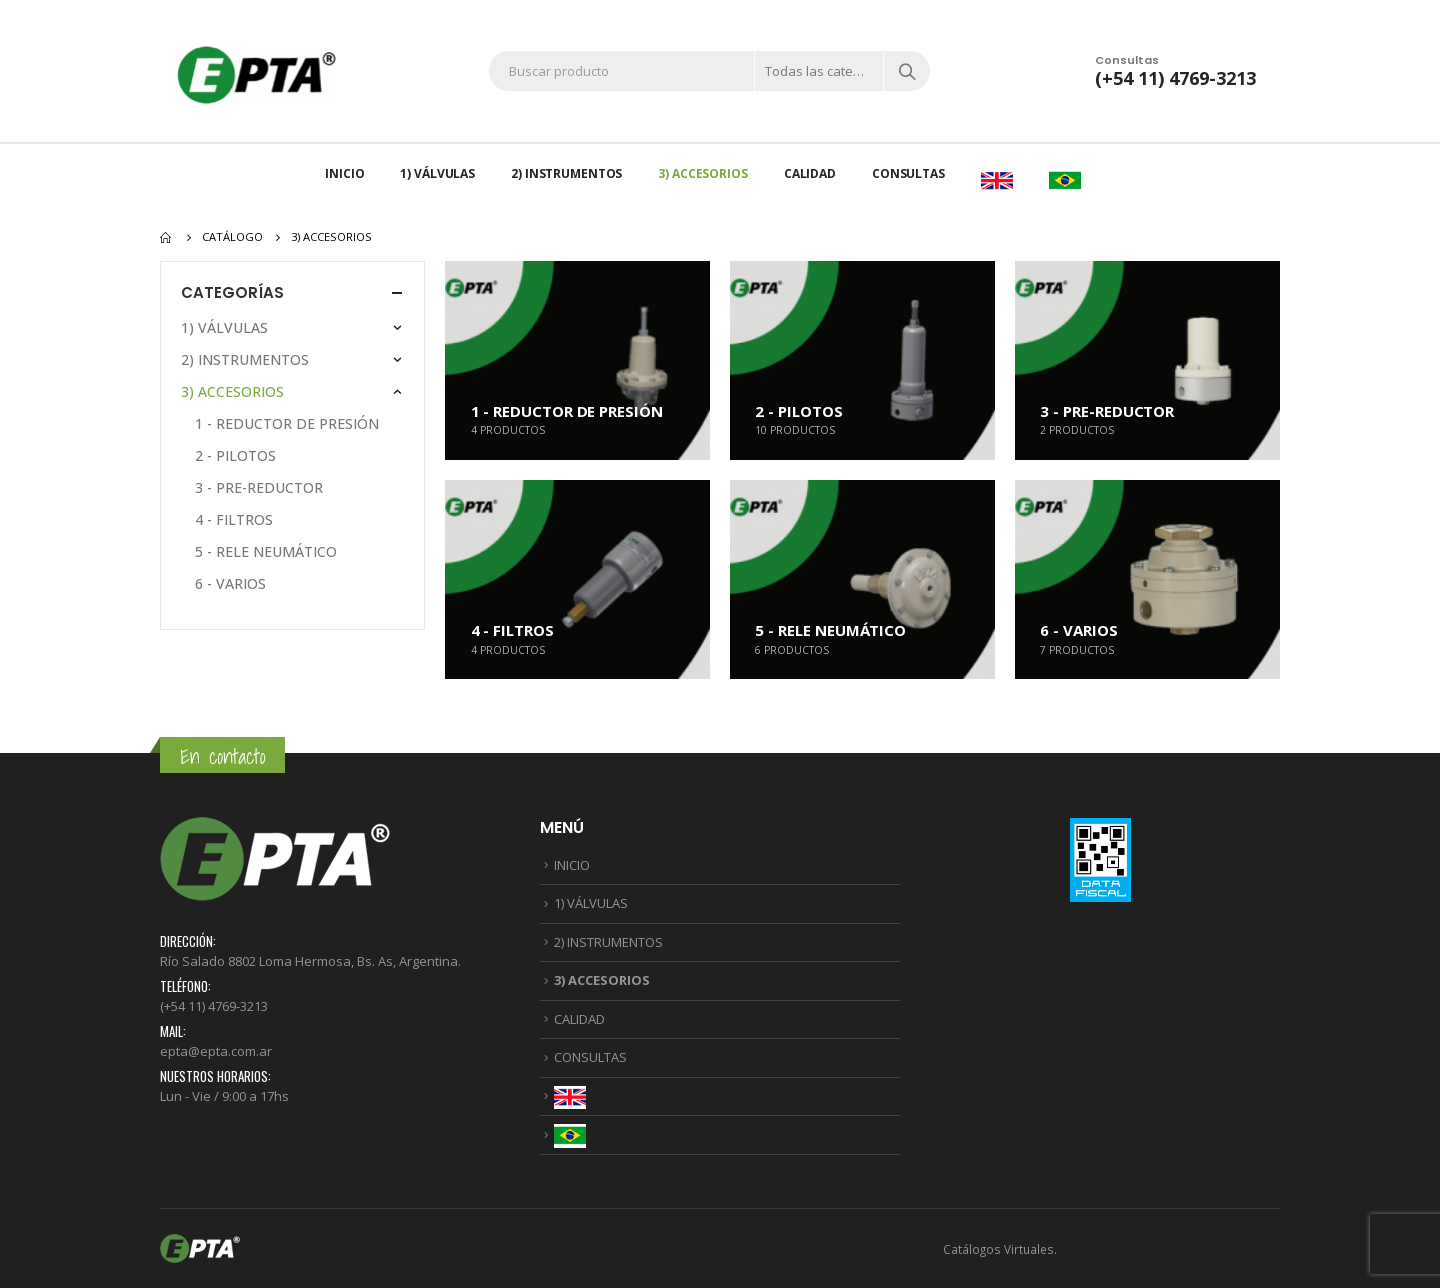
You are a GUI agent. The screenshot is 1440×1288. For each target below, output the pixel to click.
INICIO (344, 173)
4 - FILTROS (234, 519)
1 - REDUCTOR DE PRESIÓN (287, 423)
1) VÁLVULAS (437, 173)
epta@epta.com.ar (216, 1051)
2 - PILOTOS (235, 455)
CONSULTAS (908, 173)
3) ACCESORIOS (702, 173)
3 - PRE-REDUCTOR (259, 487)
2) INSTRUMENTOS (566, 173)
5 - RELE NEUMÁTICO (266, 551)
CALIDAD (810, 173)
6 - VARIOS (230, 583)
